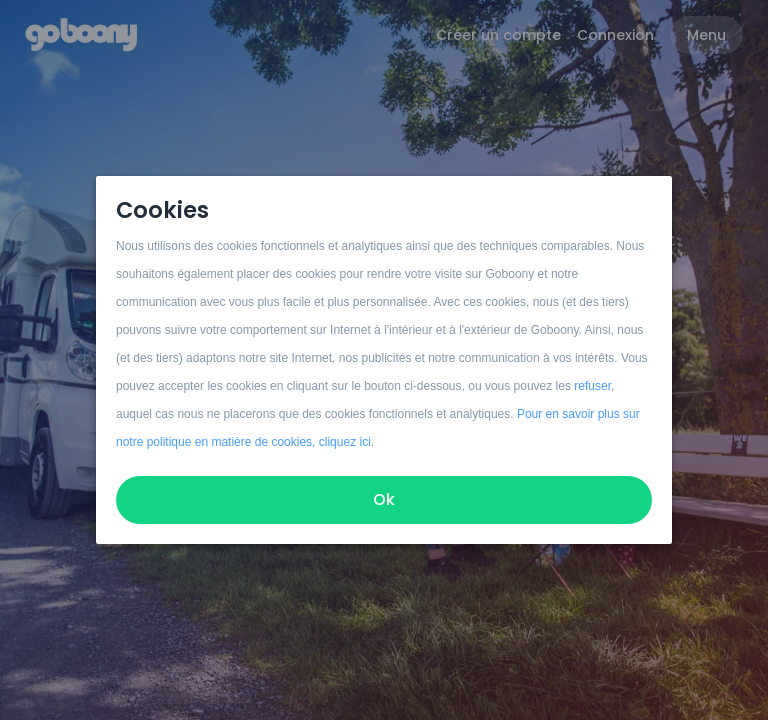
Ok (384, 499)
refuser (592, 386)
